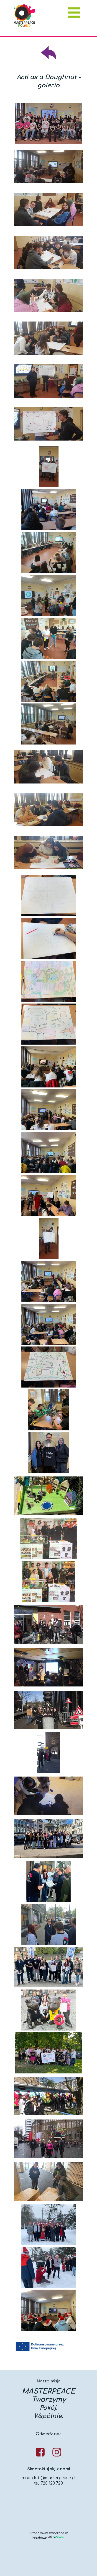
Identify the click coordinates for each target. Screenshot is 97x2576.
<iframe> (48, 2534)
